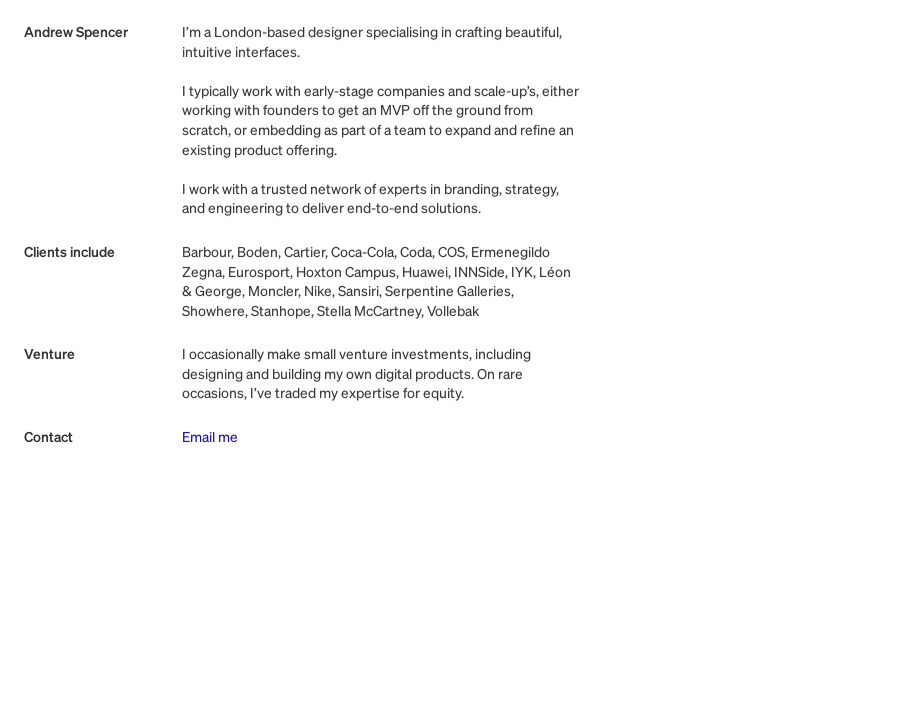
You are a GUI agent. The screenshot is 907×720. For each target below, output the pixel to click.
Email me (210, 438)
